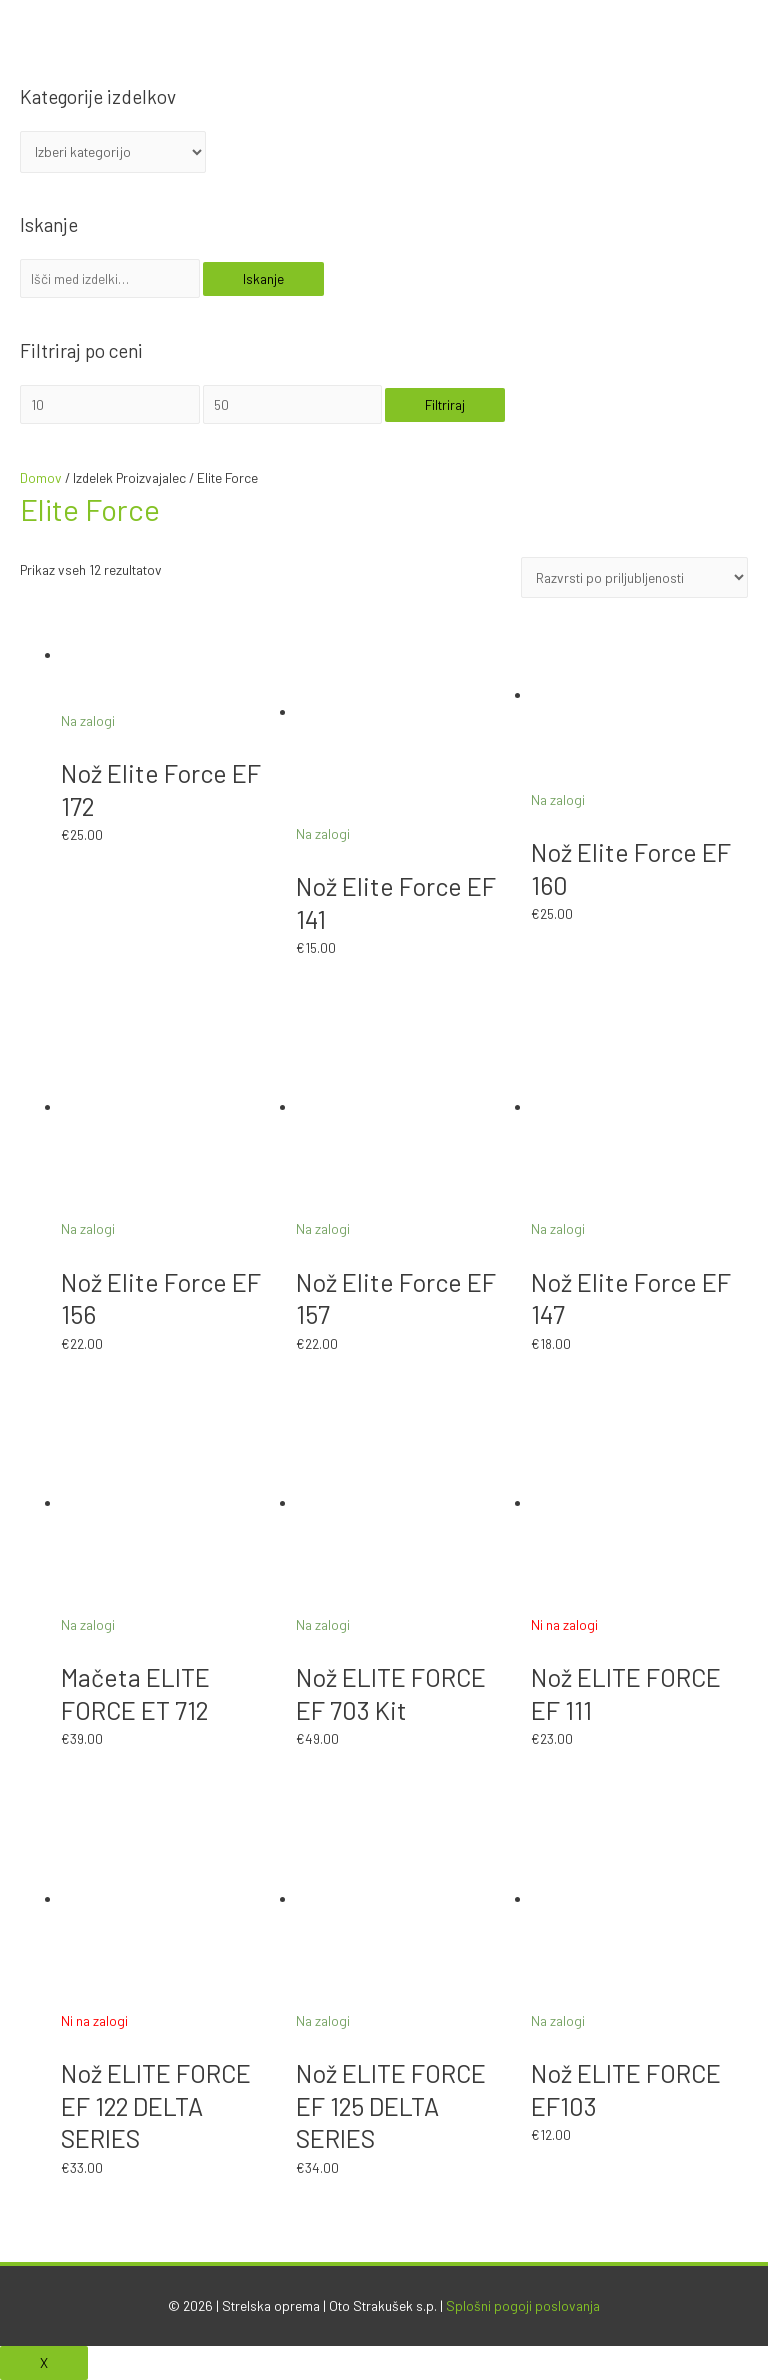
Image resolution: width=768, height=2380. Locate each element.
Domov (41, 477)
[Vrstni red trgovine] (635, 578)
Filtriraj (445, 404)
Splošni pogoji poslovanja (523, 2305)
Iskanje (263, 278)
